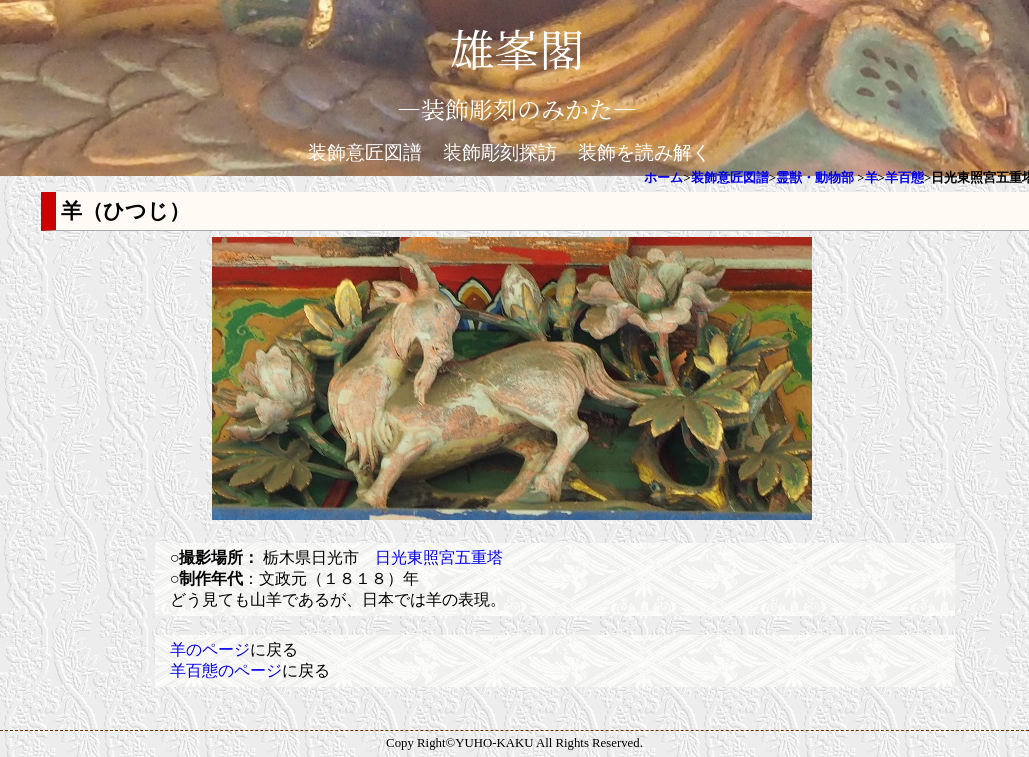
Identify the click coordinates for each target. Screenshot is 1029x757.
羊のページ (210, 649)
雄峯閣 (517, 47)
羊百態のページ (226, 670)
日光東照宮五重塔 (439, 557)
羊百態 (904, 178)
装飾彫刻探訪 (500, 152)
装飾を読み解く (644, 152)
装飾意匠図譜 (365, 152)
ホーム (663, 178)
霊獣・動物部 (815, 178)
